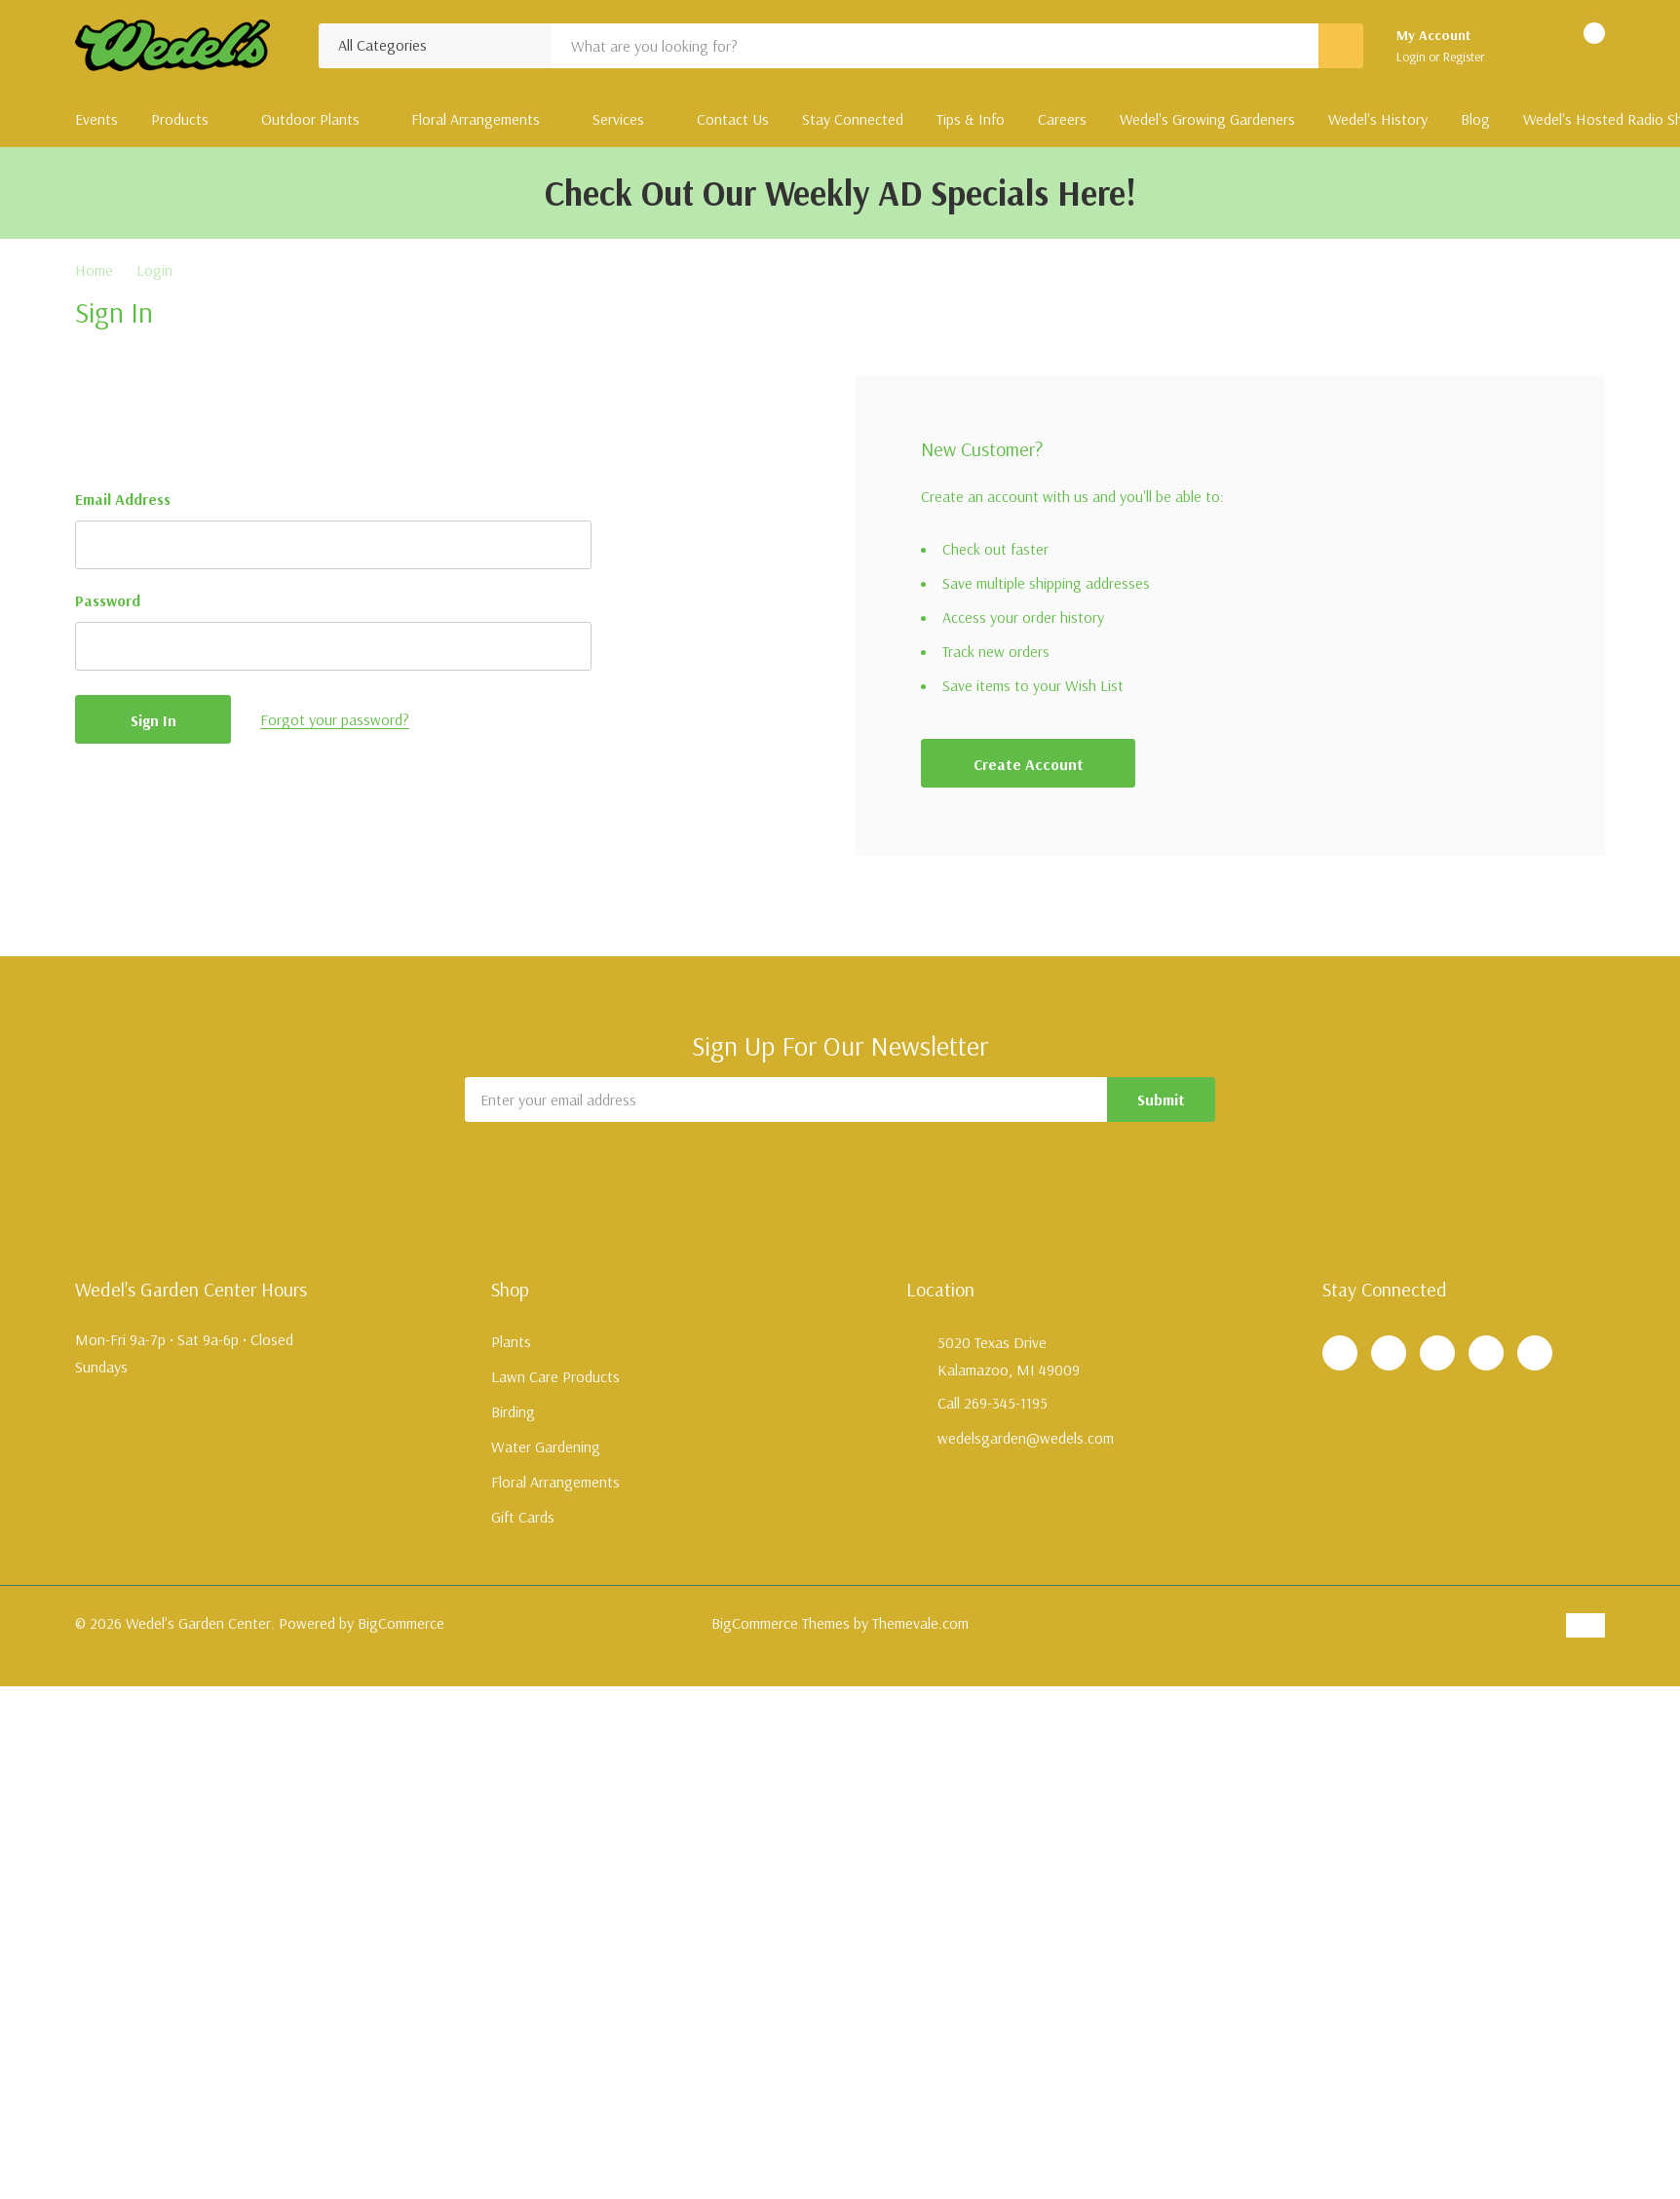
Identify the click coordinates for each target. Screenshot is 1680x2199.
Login (1412, 56)
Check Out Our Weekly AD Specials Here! (840, 192)
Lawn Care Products (555, 1376)
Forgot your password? (334, 719)
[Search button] (1340, 45)
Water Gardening (545, 1446)
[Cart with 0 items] (1577, 45)
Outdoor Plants (310, 119)
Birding (513, 1411)
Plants (511, 1341)
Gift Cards (522, 1516)
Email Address (123, 499)
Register (1464, 56)
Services (618, 119)
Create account (1029, 764)
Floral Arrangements (475, 119)
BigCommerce (401, 1623)
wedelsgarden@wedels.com (1025, 1437)
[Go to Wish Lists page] (1524, 45)
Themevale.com (920, 1623)
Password (107, 600)
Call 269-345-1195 (992, 1402)
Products (180, 119)
